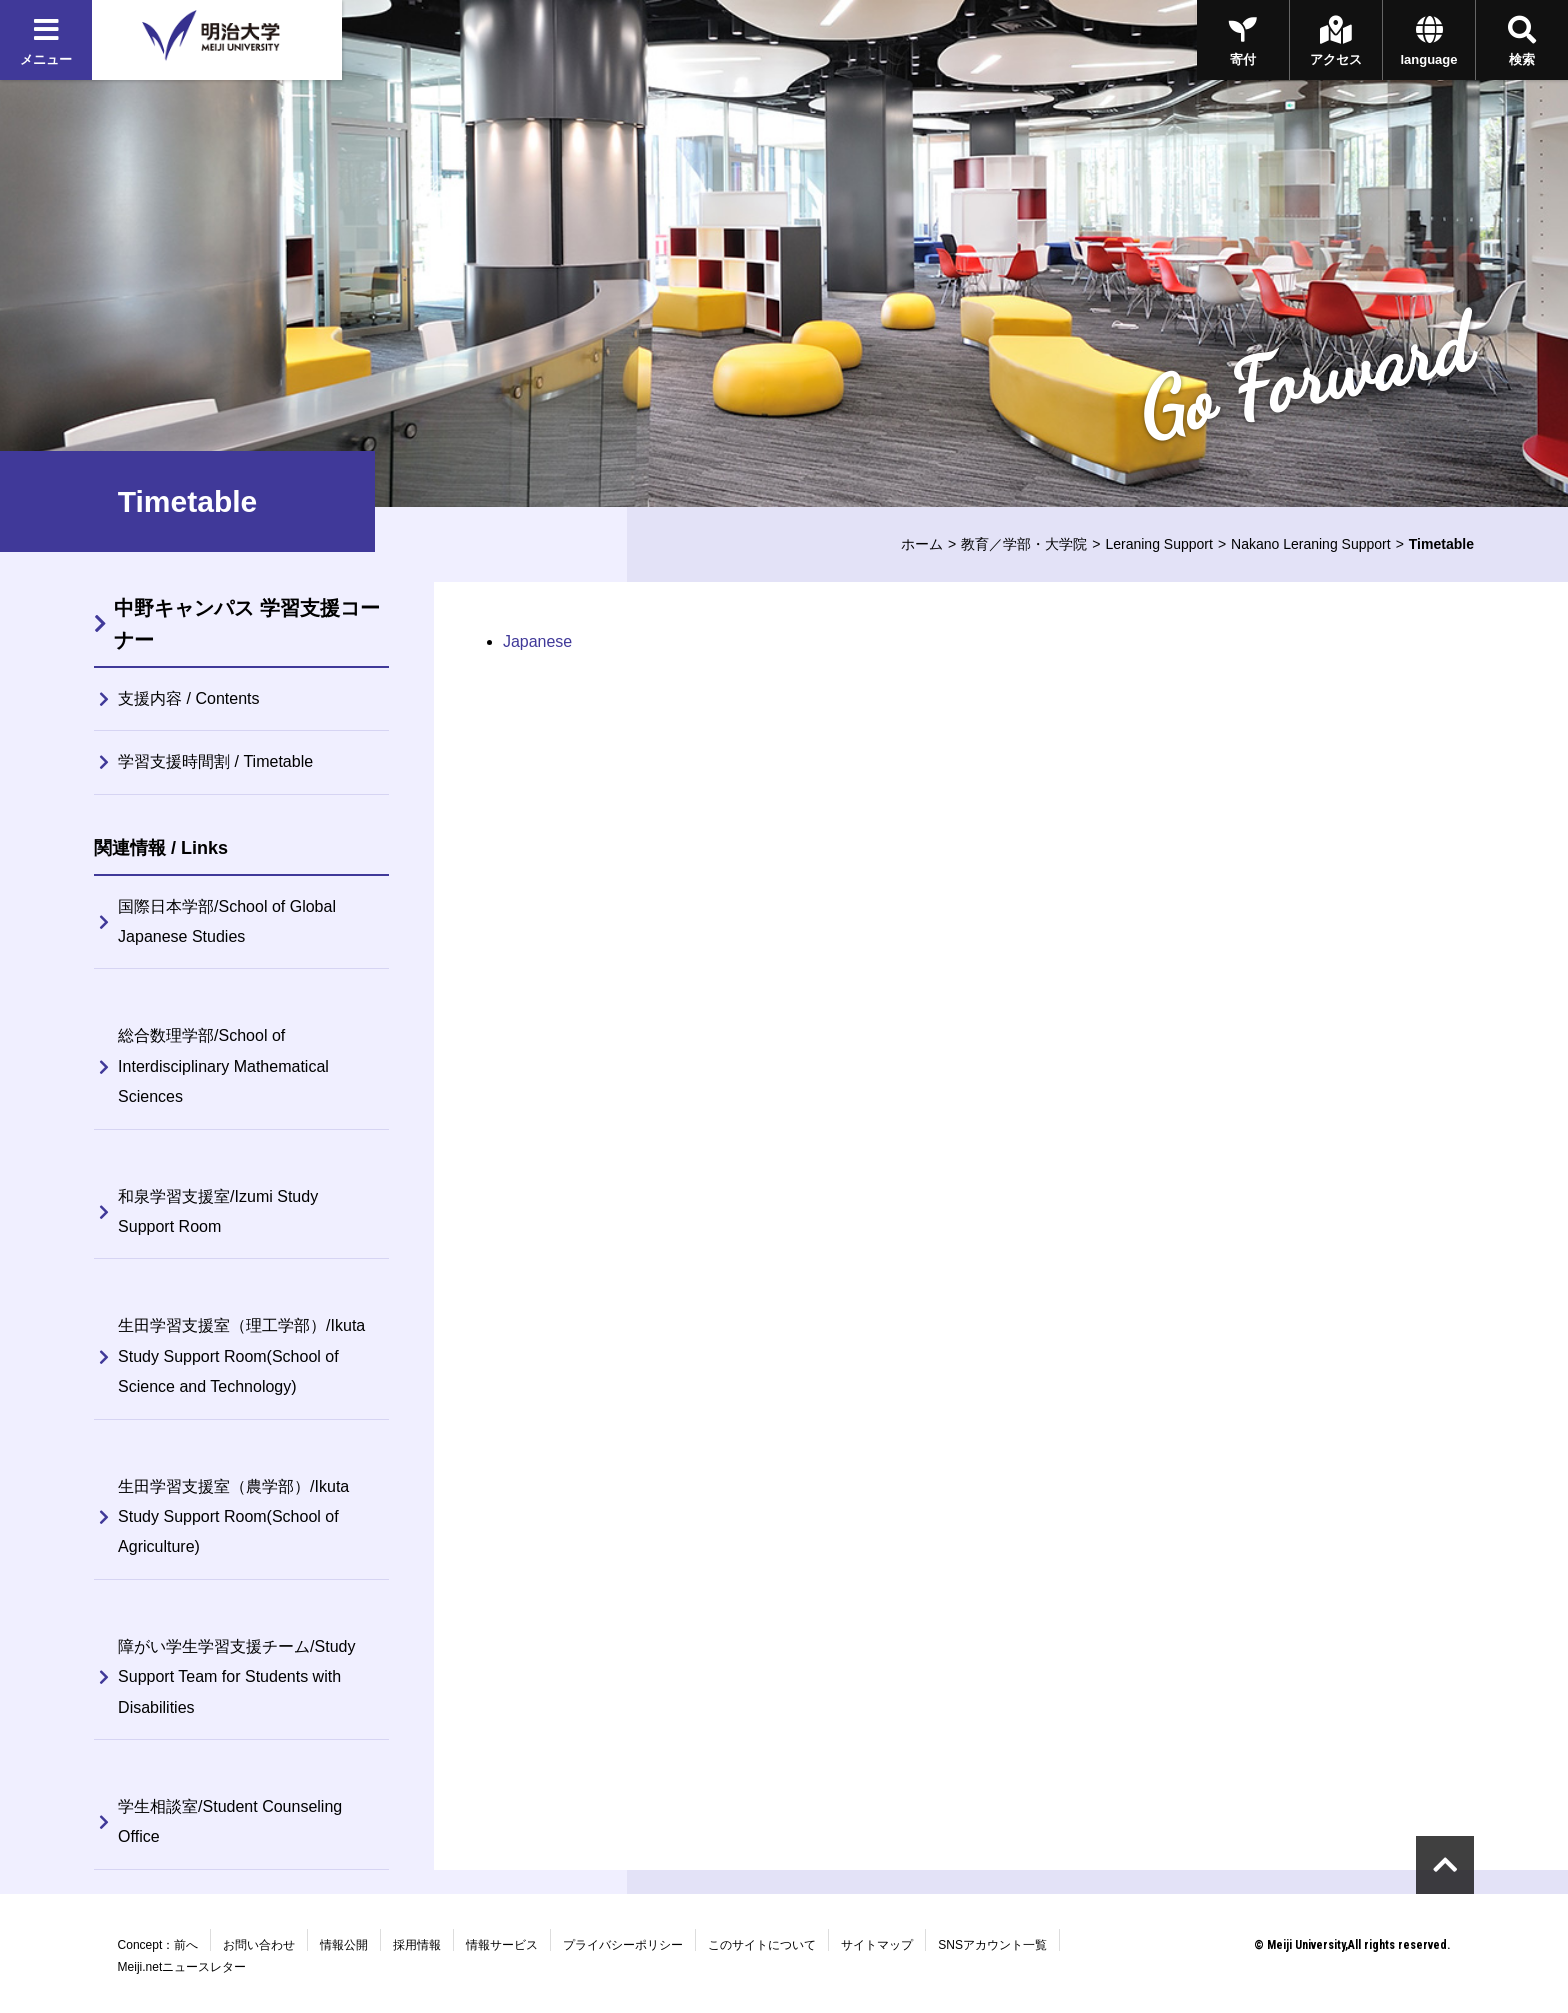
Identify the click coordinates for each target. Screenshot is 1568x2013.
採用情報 (417, 1945)
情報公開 (344, 1945)
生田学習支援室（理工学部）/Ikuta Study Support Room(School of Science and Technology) (241, 1356)
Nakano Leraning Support (1311, 544)
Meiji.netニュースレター (182, 1967)
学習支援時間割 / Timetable (215, 761)
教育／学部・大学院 (1024, 544)
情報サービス (502, 1945)
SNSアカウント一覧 (992, 1945)
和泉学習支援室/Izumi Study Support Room (218, 1211)
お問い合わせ (259, 1945)
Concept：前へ (158, 1945)
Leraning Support (1158, 544)
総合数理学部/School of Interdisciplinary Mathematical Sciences (223, 1066)
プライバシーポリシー (623, 1945)
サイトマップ (877, 1945)
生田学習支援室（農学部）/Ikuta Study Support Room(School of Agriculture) (233, 1517)
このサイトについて (762, 1945)
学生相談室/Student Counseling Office (230, 1821)
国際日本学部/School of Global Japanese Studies (227, 921)
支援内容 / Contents (188, 698)
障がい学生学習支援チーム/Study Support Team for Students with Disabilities (236, 1677)
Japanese (537, 641)
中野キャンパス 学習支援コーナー (247, 624)
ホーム (922, 544)
